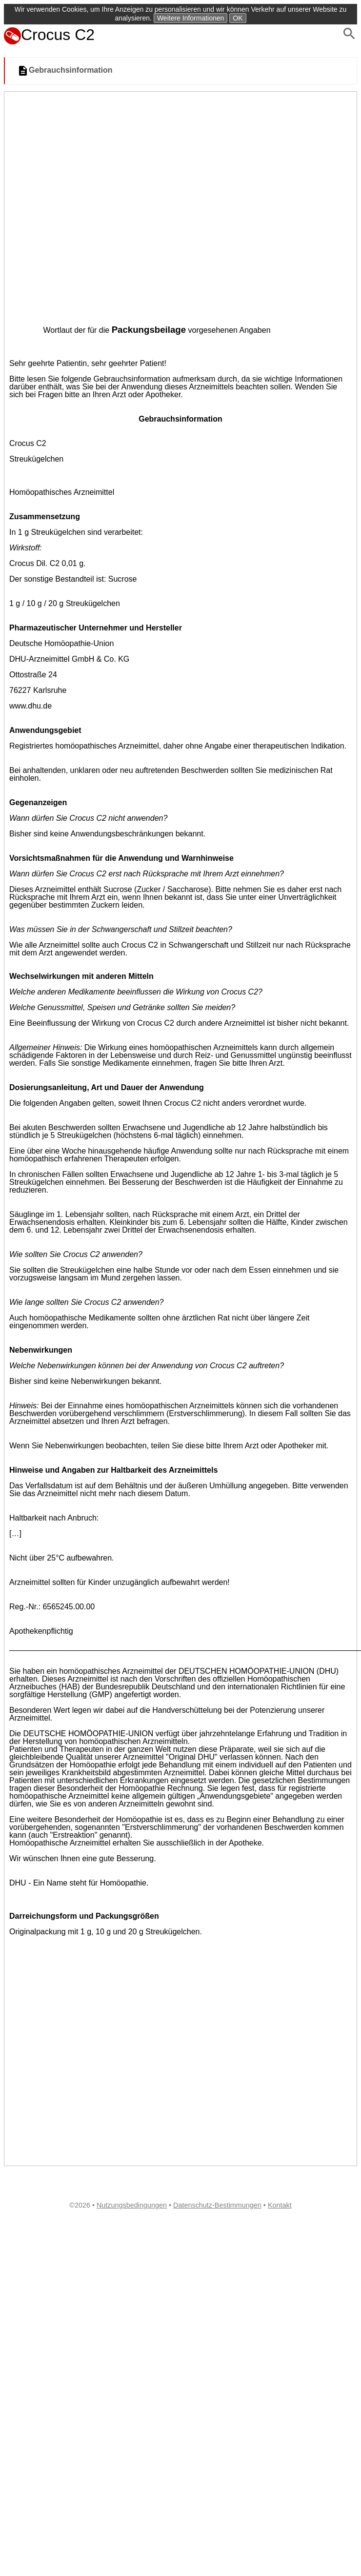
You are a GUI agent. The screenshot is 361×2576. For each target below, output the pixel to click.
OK (237, 18)
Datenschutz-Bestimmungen (217, 2205)
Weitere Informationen (190, 18)
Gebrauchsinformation (65, 71)
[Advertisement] (108, 205)
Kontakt (280, 2205)
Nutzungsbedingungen (132, 2205)
